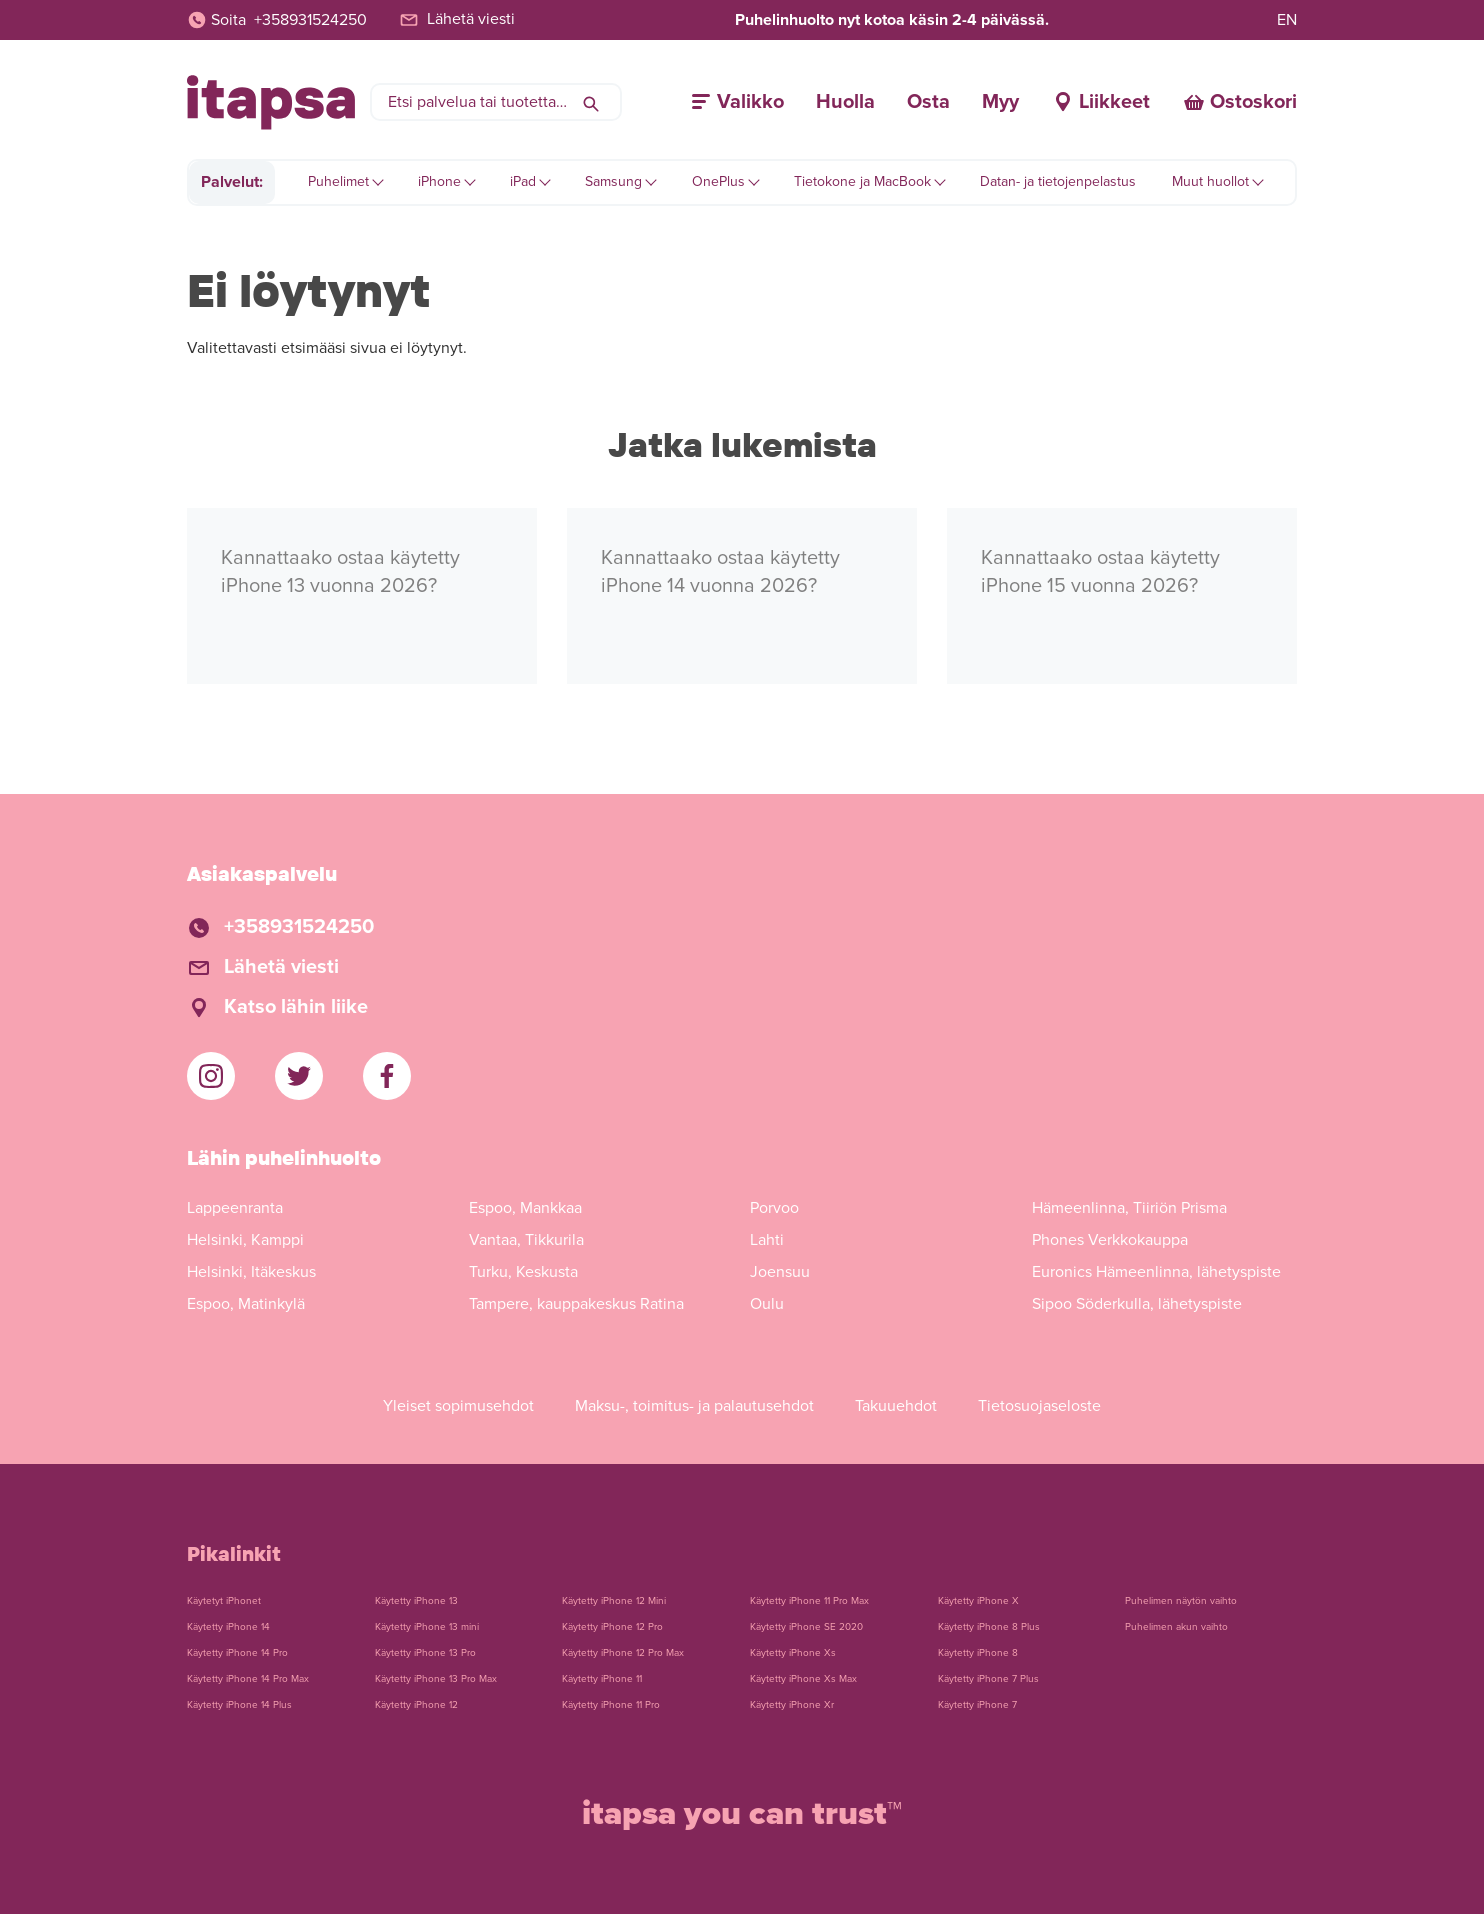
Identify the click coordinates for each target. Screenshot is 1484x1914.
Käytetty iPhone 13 (416, 1601)
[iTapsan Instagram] (211, 1076)
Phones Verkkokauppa (1110, 1240)
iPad (523, 181)
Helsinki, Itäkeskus (251, 1272)
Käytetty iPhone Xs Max (803, 1679)
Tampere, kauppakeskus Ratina (576, 1304)
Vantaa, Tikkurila (526, 1240)
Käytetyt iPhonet (224, 1601)
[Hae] (591, 102)
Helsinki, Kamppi (245, 1240)
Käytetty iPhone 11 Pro (611, 1705)
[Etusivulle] (271, 102)
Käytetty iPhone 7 (977, 1705)
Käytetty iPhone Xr (792, 1705)
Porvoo (774, 1208)
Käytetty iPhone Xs (793, 1653)
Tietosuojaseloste (1039, 1406)
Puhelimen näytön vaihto (1181, 1601)
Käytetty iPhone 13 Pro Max (436, 1679)
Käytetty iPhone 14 (228, 1627)
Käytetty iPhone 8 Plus (989, 1627)
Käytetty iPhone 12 (416, 1705)
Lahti (767, 1240)
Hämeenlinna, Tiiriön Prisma (1129, 1208)
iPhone (439, 181)
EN (1287, 20)
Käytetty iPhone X (978, 1601)
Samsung (613, 181)
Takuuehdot (896, 1406)
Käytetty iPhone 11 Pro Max (809, 1601)
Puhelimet (338, 181)
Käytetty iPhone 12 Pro (612, 1627)
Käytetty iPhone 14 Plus (239, 1705)
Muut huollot (1210, 181)
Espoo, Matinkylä (246, 1304)
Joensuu (780, 1272)
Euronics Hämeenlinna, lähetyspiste (1156, 1272)
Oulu (767, 1304)
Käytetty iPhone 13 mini (427, 1627)
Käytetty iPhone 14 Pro (237, 1653)
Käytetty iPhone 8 (978, 1653)
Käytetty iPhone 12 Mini (614, 1601)
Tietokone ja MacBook (862, 181)
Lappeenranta (235, 1208)
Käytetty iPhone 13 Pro (425, 1653)
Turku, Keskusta (523, 1272)
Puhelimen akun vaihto (1176, 1627)
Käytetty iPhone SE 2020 (806, 1627)
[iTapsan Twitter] (299, 1076)
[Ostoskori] (1239, 102)
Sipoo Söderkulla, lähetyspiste (1137, 1304)
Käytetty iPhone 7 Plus (988, 1679)
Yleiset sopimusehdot (458, 1406)
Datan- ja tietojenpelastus (1058, 181)
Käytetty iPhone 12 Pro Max (623, 1653)
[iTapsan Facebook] (387, 1076)
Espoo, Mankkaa (525, 1208)
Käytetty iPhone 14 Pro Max (248, 1679)
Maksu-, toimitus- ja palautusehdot (694, 1406)
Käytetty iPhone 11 (602, 1679)
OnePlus (718, 181)
